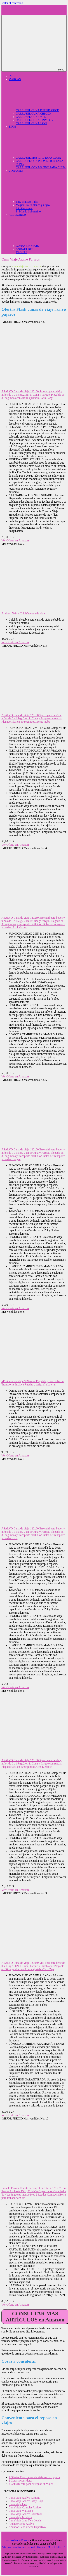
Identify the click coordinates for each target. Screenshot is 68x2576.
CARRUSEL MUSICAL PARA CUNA (38, 157)
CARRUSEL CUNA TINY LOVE (35, 120)
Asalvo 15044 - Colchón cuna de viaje (23, 613)
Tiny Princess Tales (27, 201)
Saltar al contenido (12, 3)
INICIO (13, 76)
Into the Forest (24, 208)
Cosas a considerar (20, 2480)
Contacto (41, 2547)
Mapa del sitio (54, 2547)
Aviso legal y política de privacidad (18, 2547)
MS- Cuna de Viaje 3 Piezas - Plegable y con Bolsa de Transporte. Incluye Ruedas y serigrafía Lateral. (32, 1383)
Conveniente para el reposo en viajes (31, 2483)
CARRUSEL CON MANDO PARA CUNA (41, 167)
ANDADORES (25, 249)
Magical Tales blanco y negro (33, 204)
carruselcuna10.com (17, 2540)
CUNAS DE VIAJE (27, 245)
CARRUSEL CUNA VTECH (33, 116)
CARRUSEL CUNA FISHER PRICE (37, 110)
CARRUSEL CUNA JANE (31, 123)
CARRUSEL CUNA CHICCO (33, 113)
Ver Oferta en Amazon (15, 540)
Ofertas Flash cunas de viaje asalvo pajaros (34, 2477)
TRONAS (21, 252)
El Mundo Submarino (28, 211)
